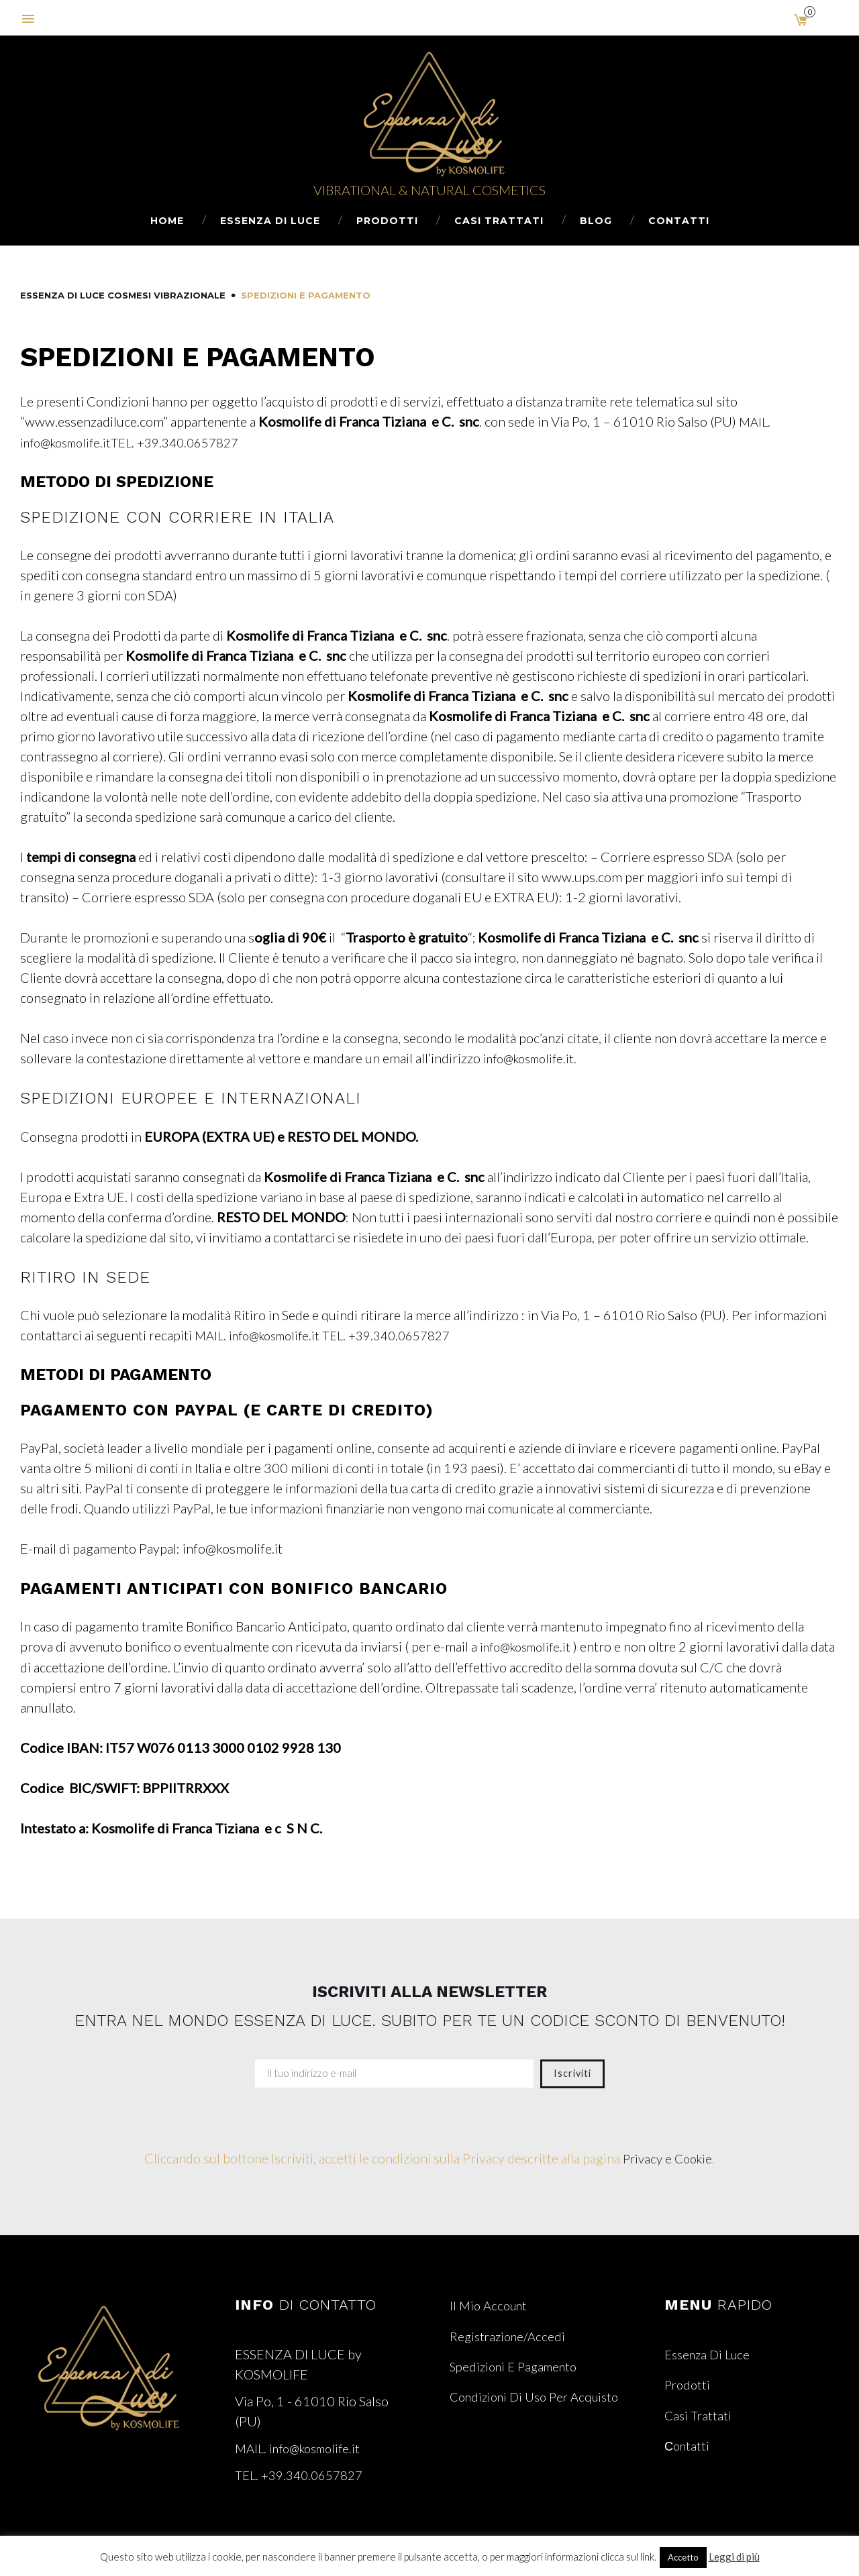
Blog (596, 221)
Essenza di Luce (270, 221)
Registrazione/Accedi (510, 2334)
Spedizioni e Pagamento (518, 2364)
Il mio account (491, 2304)
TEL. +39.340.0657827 (189, 441)
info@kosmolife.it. (534, 1057)
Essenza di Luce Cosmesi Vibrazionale (122, 295)
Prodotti (387, 221)
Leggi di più (734, 2557)
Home (167, 221)
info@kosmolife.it (531, 1646)
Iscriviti (572, 2072)
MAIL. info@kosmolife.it (264, 1334)
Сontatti (678, 221)
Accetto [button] (683, 2557)
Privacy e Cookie (667, 2157)
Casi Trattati (499, 221)
